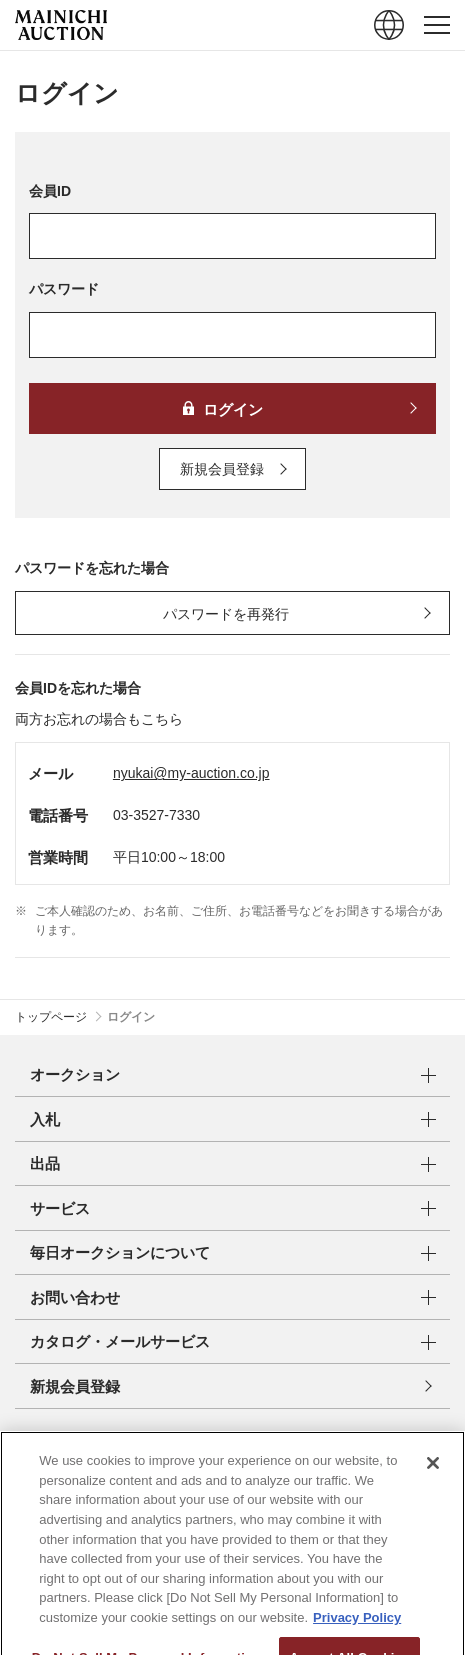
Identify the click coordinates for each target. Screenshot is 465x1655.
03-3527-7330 (156, 815)
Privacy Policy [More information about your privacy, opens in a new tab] (357, 1647)
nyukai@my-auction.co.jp (191, 773)
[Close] (433, 1494)
